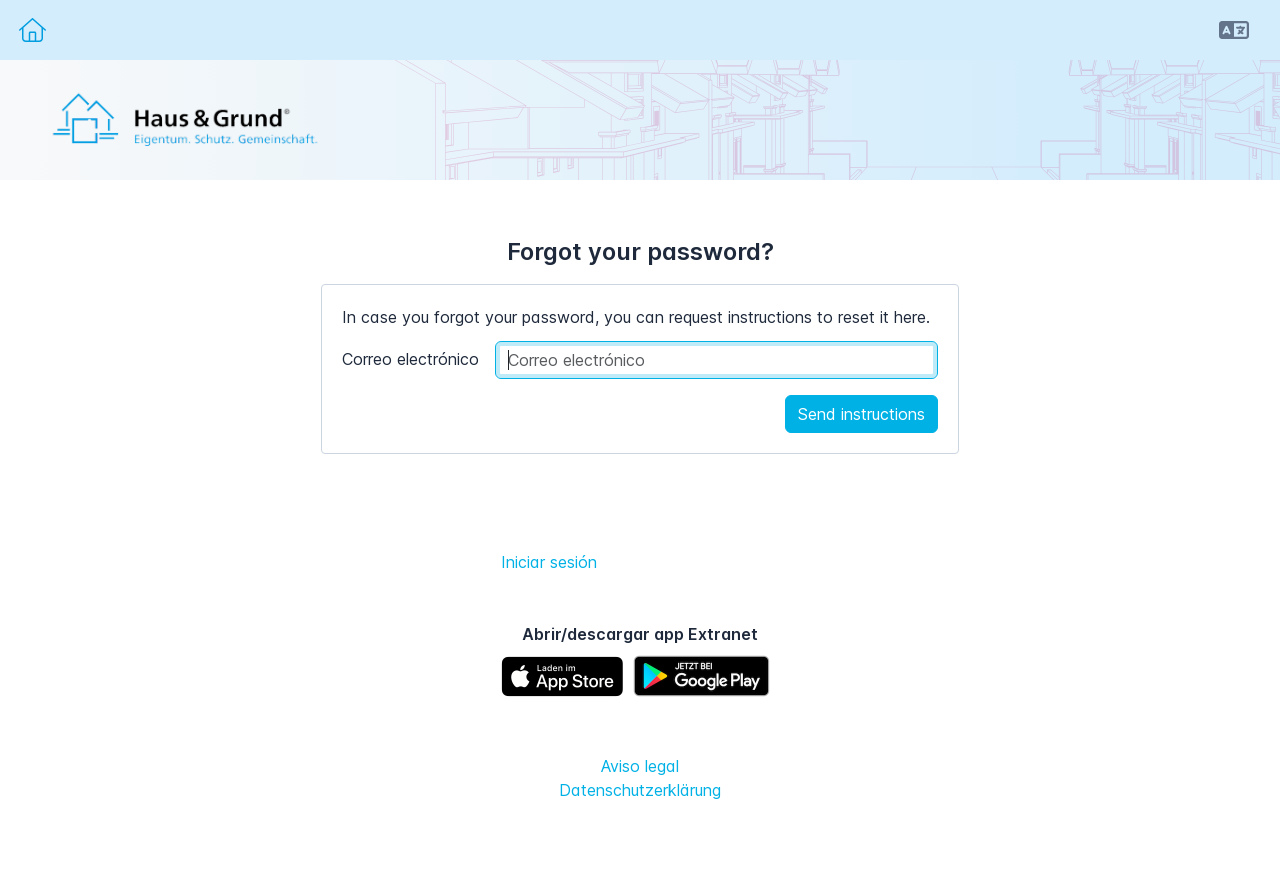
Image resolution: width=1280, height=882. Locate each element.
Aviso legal (640, 766)
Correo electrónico (410, 359)
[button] (1234, 30)
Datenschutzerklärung (640, 790)
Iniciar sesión (549, 562)
